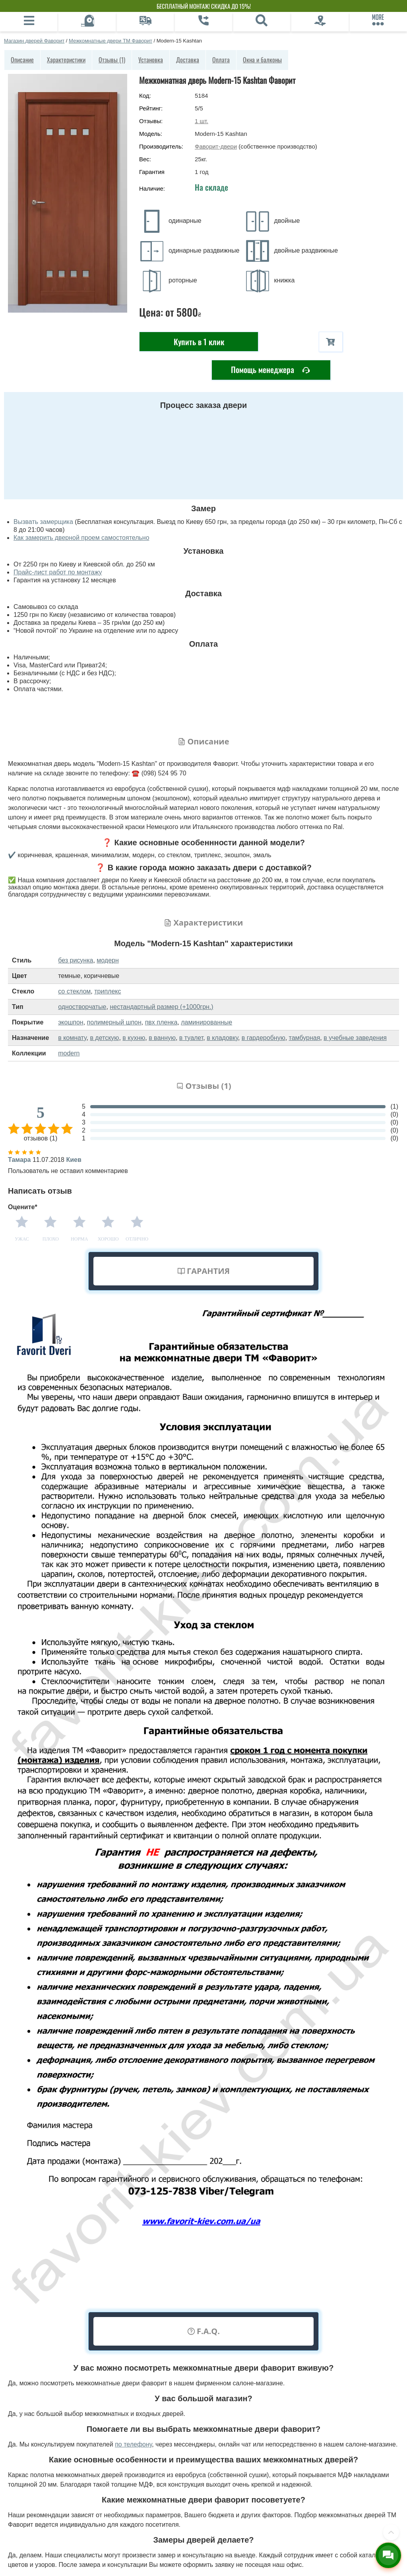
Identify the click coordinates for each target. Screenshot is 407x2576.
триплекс (107, 991)
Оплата (221, 59)
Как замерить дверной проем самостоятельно (81, 537)
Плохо (51, 1239)
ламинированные (206, 1022)
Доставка (187, 59)
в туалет (191, 1037)
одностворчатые (82, 1006)
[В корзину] (331, 342)
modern (68, 1053)
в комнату (72, 1037)
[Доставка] (145, 21)
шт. (201, 121)
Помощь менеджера (270, 370)
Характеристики (66, 59)
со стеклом (74, 991)
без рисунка (75, 960)
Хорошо (108, 1239)
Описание (22, 59)
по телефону (133, 2444)
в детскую (104, 1037)
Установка (150, 59)
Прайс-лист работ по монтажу (58, 572)
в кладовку (222, 1037)
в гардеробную (263, 1037)
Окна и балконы (262, 59)
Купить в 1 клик (199, 342)
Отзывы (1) (112, 59)
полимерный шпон (114, 1022)
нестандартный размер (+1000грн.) (161, 1006)
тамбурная (304, 1037)
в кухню (133, 1037)
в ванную (162, 1037)
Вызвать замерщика (43, 521)
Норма (79, 1239)
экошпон (70, 1022)
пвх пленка (161, 1022)
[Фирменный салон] (320, 21)
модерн (108, 960)
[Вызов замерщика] (87, 21)
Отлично (137, 1239)
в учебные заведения (355, 1037)
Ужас (22, 1239)
